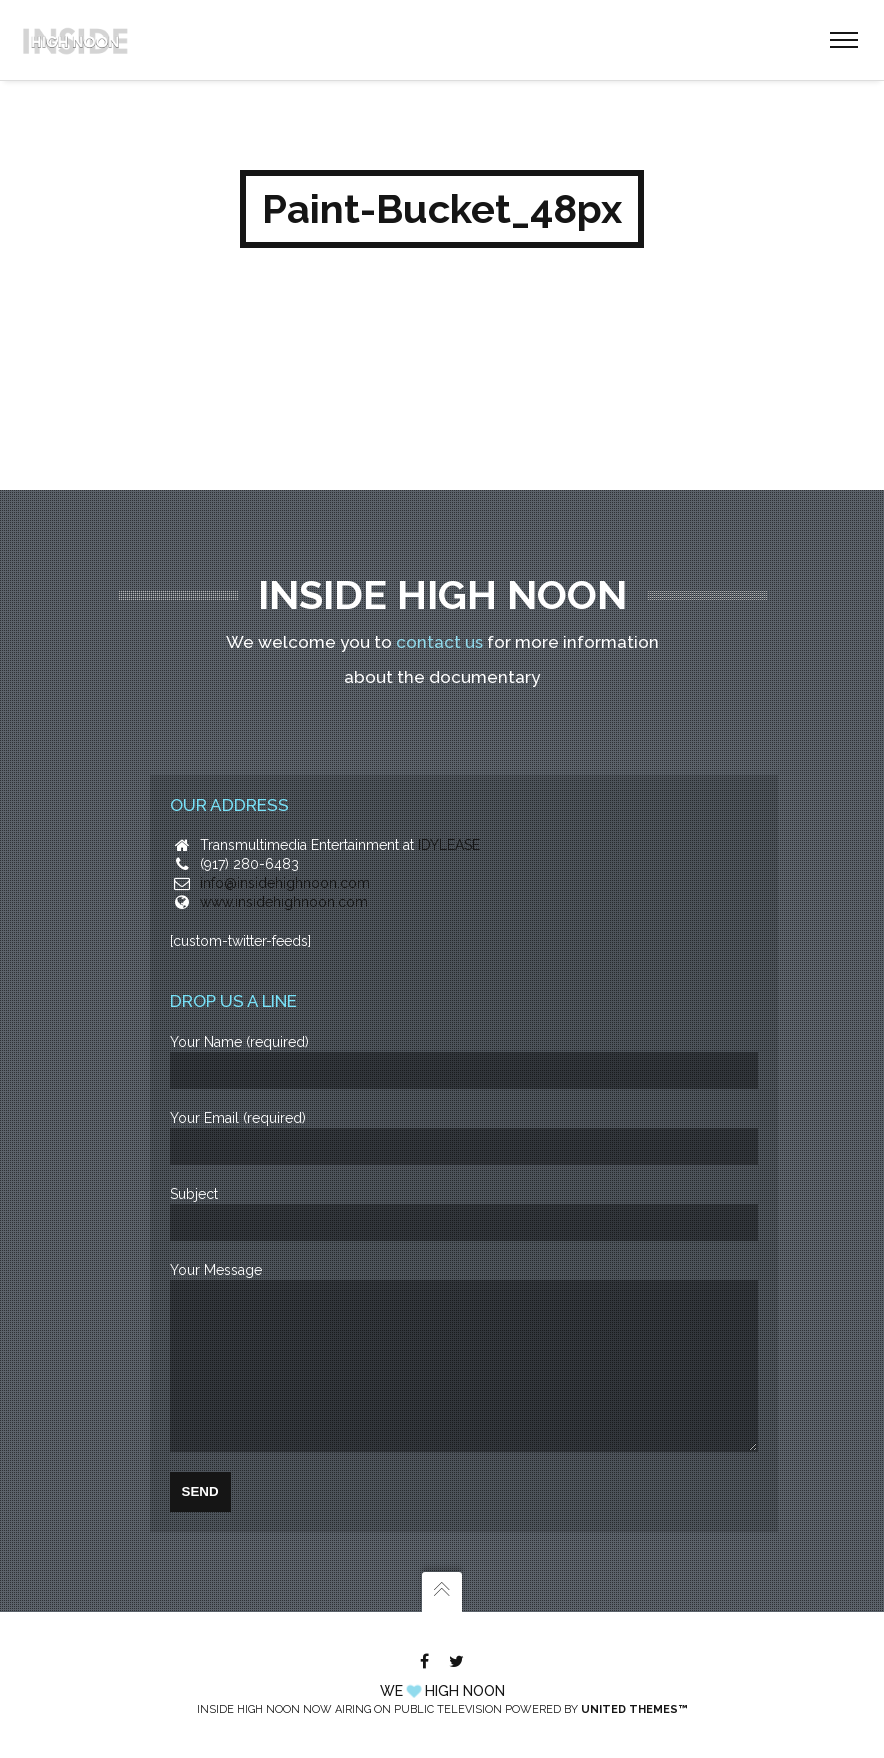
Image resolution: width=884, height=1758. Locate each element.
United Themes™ (634, 1709)
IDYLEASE (449, 815)
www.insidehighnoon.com (284, 872)
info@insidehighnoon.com (285, 853)
